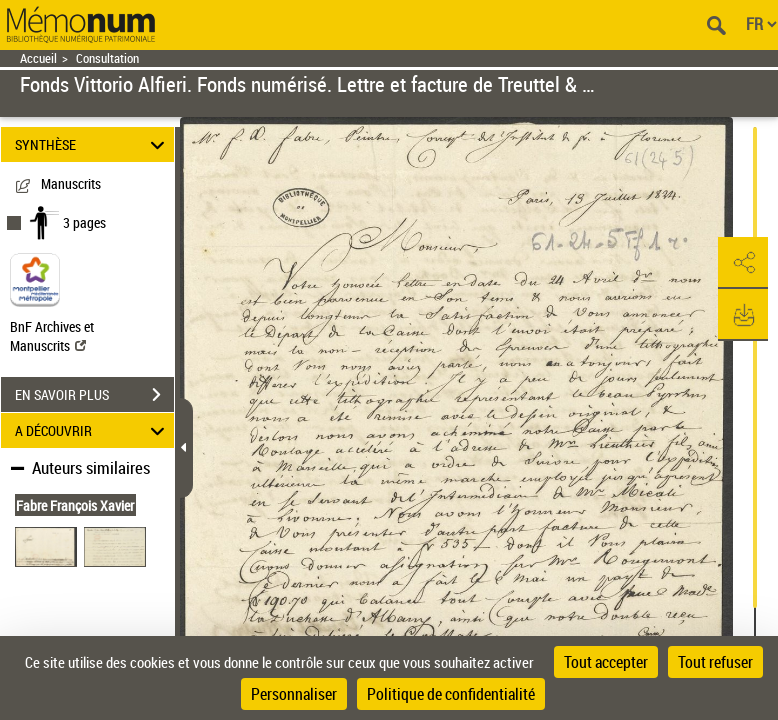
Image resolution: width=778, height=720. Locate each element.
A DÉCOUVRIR (92, 430)
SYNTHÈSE (92, 144)
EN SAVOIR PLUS (94, 395)
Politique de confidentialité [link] (451, 694)
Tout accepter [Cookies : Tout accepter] (606, 662)
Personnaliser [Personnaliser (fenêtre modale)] (294, 694)
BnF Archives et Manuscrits (52, 336)
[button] (743, 263)
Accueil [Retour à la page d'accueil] (38, 58)
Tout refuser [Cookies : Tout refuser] (715, 662)
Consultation (107, 58)
